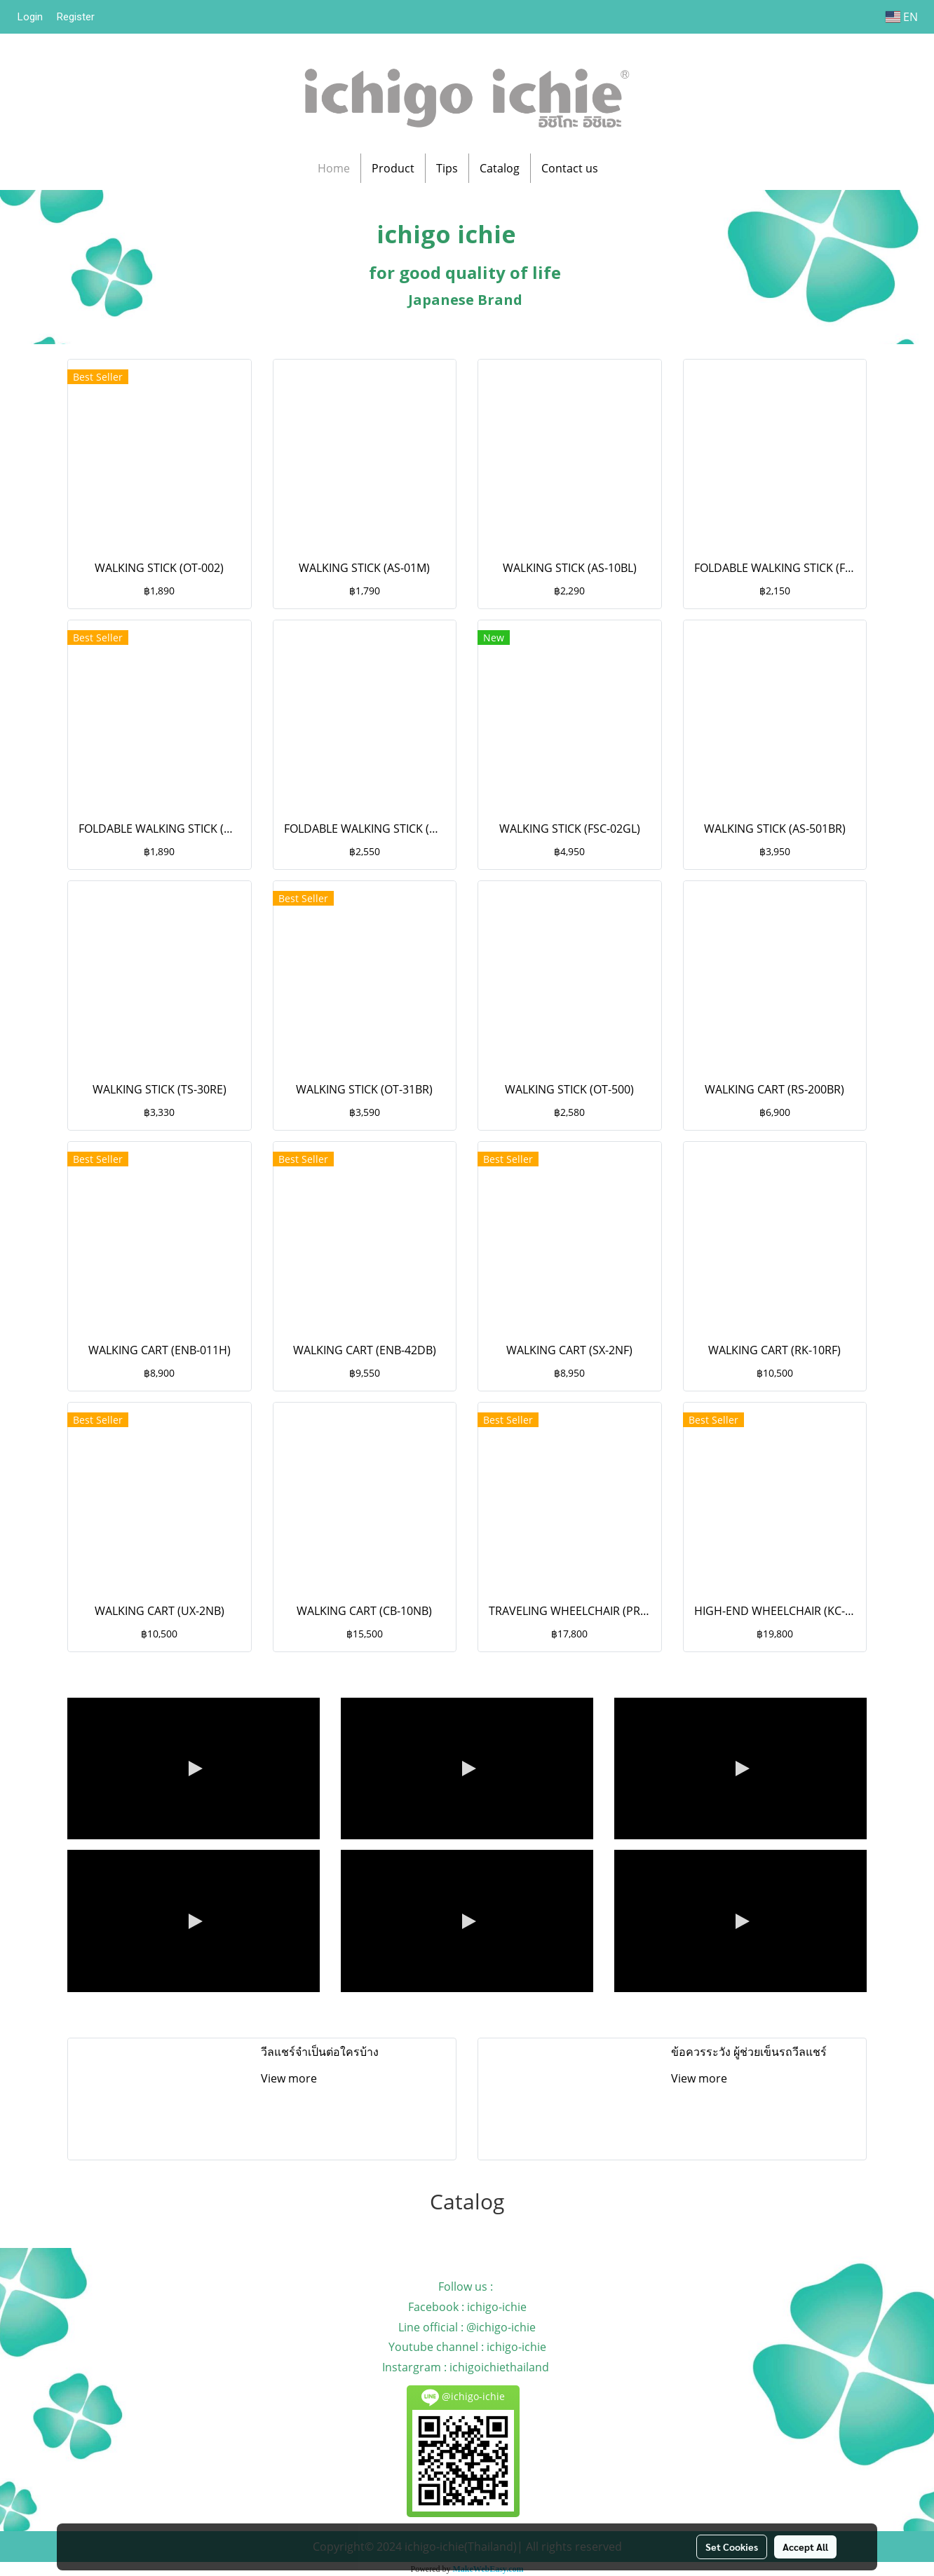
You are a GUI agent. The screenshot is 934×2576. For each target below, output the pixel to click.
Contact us (569, 168)
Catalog (500, 168)
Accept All (805, 2546)
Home (334, 168)
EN (902, 17)
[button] (621, 168)
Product (393, 168)
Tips (447, 168)
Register (76, 17)
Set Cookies (731, 2546)
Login (30, 17)
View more (290, 2078)
